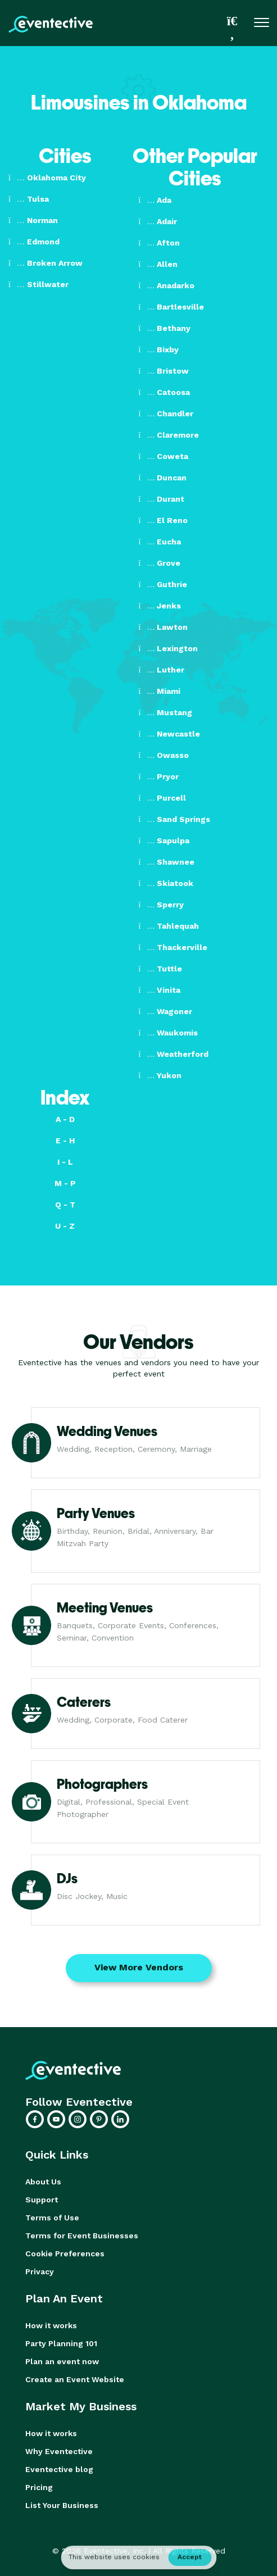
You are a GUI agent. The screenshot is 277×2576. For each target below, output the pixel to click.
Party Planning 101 (61, 2343)
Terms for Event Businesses (81, 2235)
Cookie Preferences (65, 2253)
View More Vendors (138, 1967)
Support (41, 2199)
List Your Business (61, 2505)
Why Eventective (59, 2451)
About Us (43, 2181)
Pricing (39, 2487)
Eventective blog (59, 2469)
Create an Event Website (74, 2379)
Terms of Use (52, 2217)
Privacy (39, 2271)
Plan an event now (62, 2361)
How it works (51, 2325)
